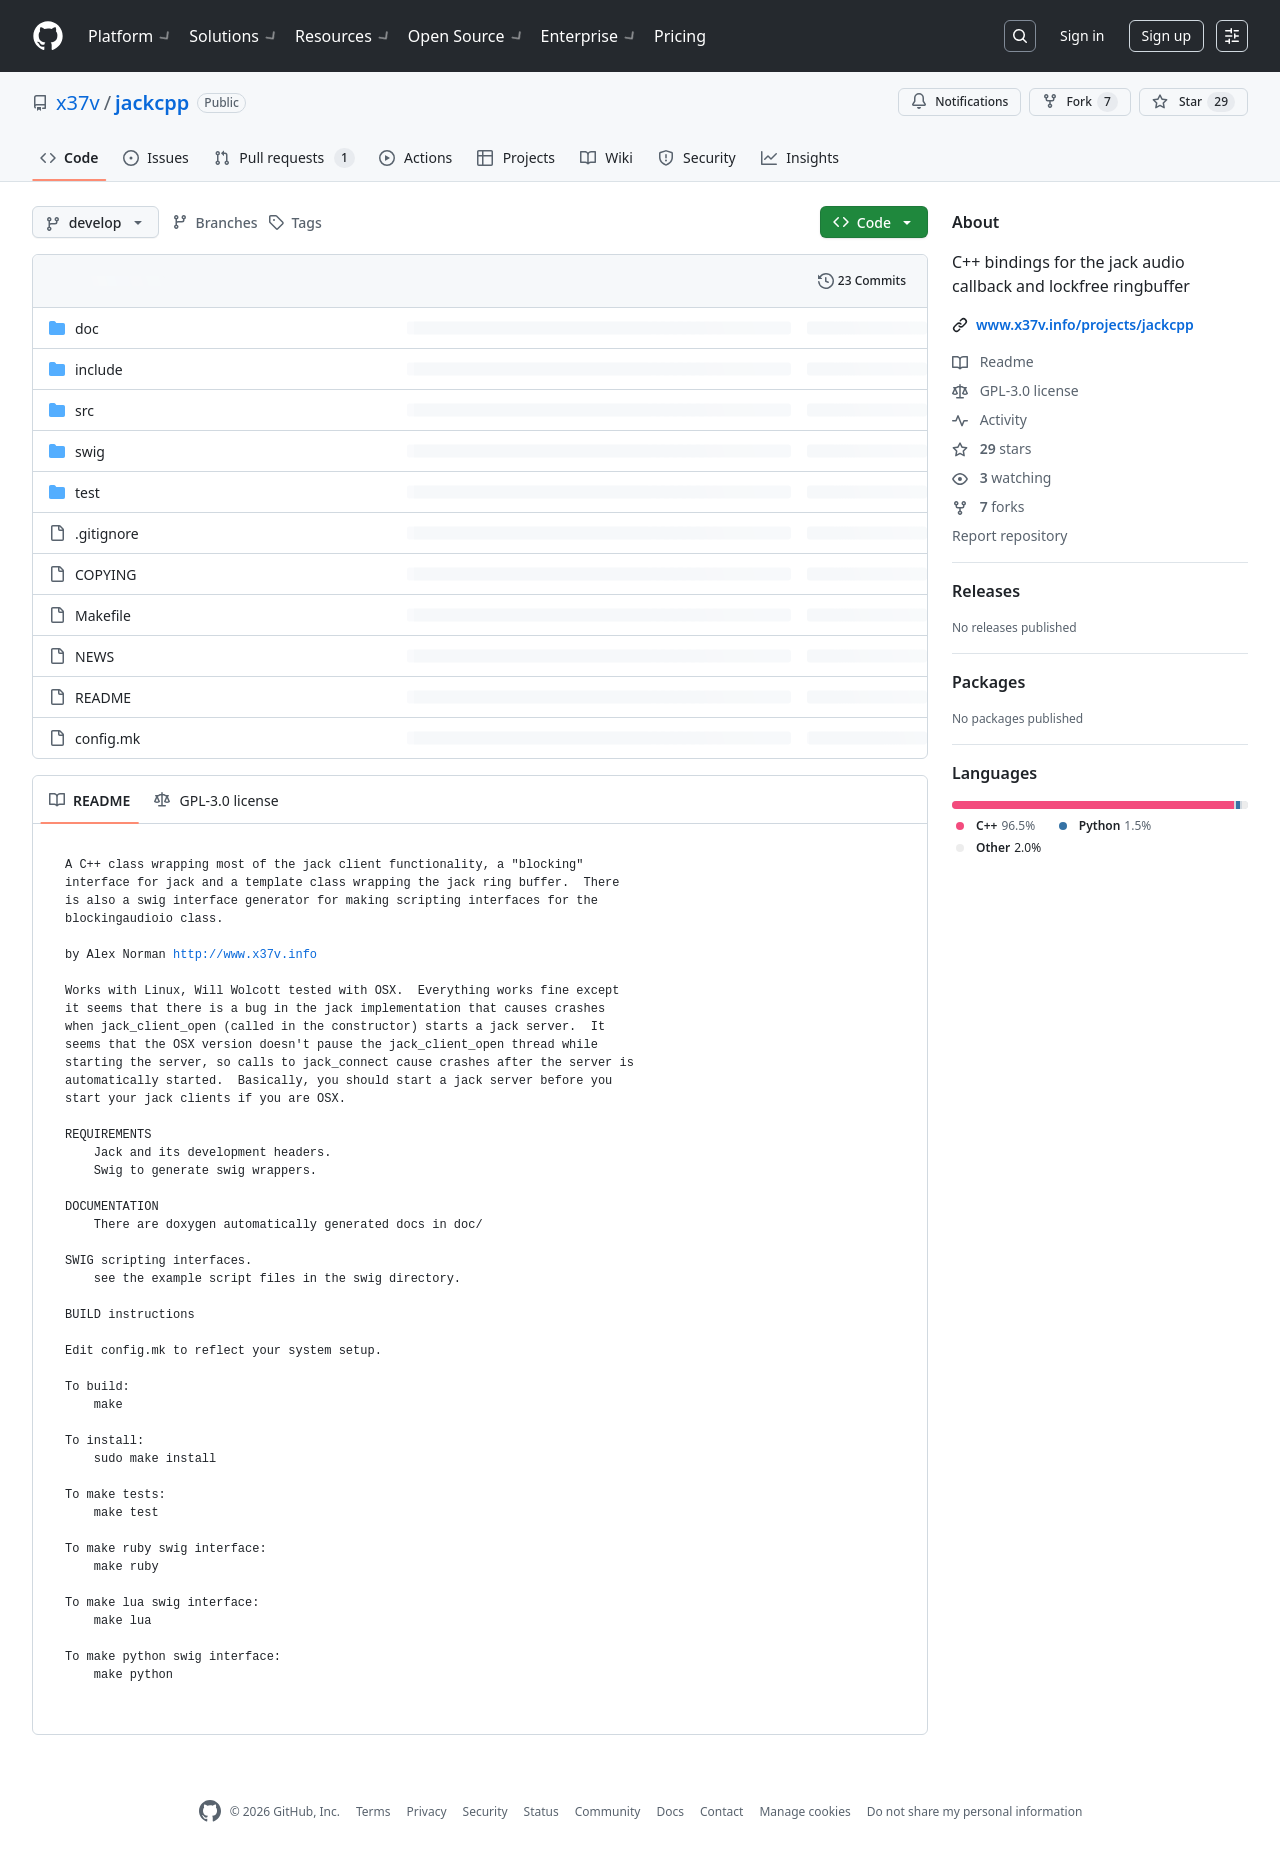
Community (608, 1811)
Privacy (427, 1811)
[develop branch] (95, 222)
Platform (130, 36)
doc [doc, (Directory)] (87, 328)
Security (485, 1811)
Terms (373, 1811)
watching (1001, 477)
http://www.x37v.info (245, 955)
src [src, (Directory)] (84, 410)
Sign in (1082, 35)
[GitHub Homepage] (210, 1811)
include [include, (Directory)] (99, 369)
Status (541, 1811)
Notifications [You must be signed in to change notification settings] (959, 101)
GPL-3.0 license (1015, 390)
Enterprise (589, 36)
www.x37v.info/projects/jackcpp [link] (1085, 324)
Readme (993, 361)
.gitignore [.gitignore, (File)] (107, 533)
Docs (670, 1811)
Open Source (466, 36)
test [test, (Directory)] (87, 492)
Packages (988, 682)
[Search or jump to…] (1020, 36)
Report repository (1009, 535)
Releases (986, 591)
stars (991, 448)
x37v (78, 102)
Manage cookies (804, 1811)
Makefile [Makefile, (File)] (103, 615)
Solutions (234, 36)
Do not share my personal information (975, 1811)
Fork (1079, 102)
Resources (343, 36)
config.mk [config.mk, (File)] (107, 738)
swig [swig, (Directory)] (90, 451)
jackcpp (152, 102)
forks (988, 506)
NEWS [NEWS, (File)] (94, 656)
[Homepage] (48, 36)
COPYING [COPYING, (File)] (105, 574)
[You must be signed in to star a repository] (1193, 102)
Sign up (1166, 35)
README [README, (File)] (103, 697)
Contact (721, 1811)
